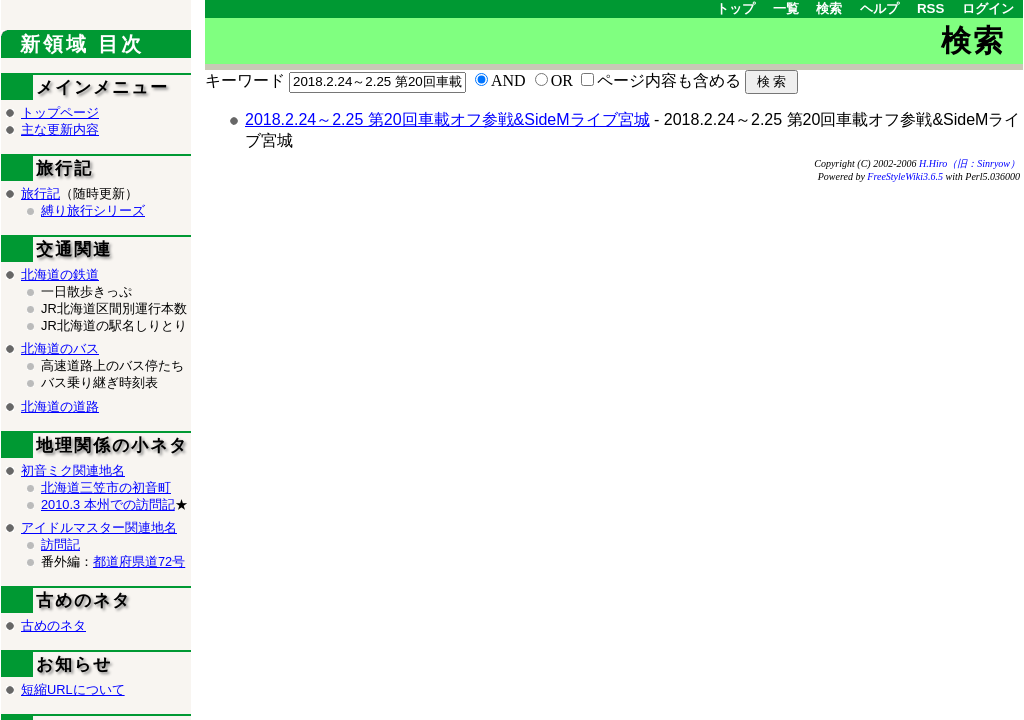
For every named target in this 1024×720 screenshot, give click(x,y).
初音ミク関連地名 (73, 470)
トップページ (60, 112)
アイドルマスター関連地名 (99, 527)
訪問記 (60, 544)
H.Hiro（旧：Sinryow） (969, 163)
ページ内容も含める (669, 80)
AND (508, 80)
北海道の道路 (60, 406)
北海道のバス (60, 348)
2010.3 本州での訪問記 (108, 504)
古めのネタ (53, 625)
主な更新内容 (60, 129)
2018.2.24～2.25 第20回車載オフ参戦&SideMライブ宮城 (447, 119)
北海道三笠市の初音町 (106, 487)
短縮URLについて (73, 689)
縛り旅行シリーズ (93, 210)
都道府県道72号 (139, 561)
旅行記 (40, 193)
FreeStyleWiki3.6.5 (905, 176)
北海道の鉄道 (60, 274)
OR (562, 80)
